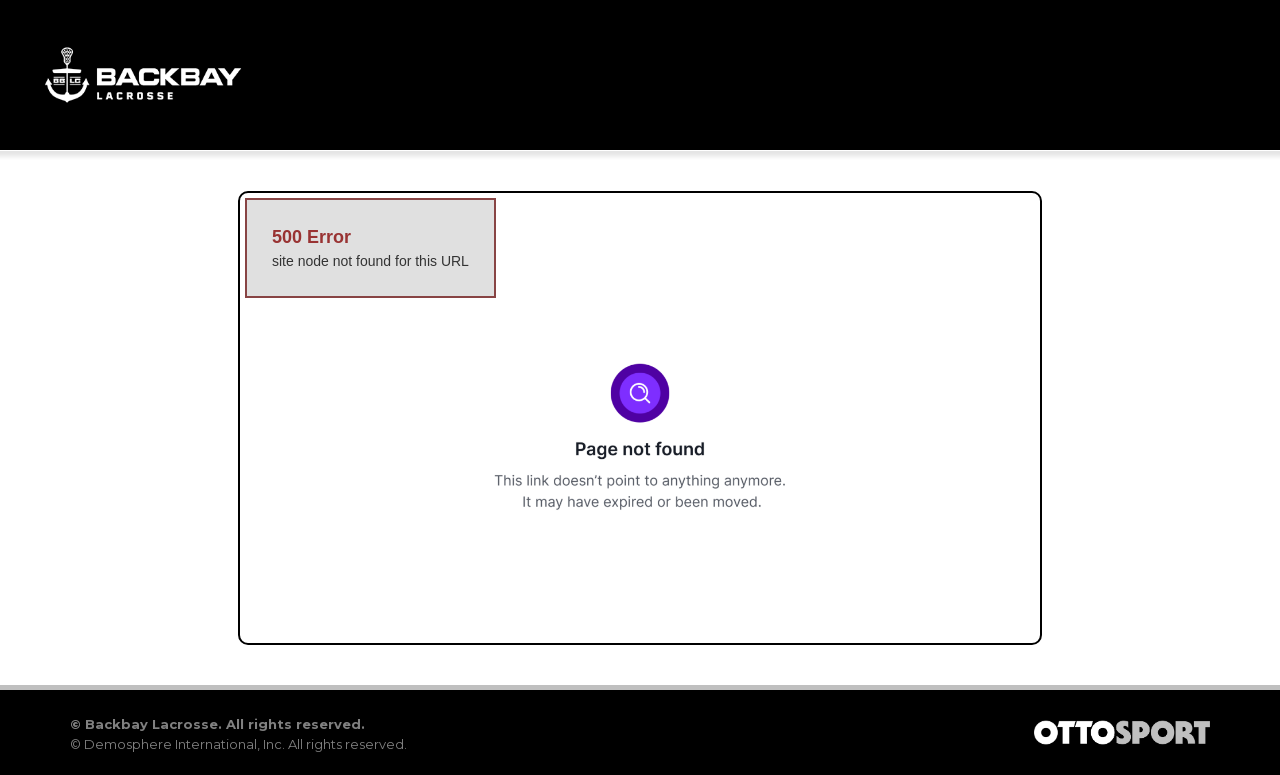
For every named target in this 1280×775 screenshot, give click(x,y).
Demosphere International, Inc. (184, 744)
